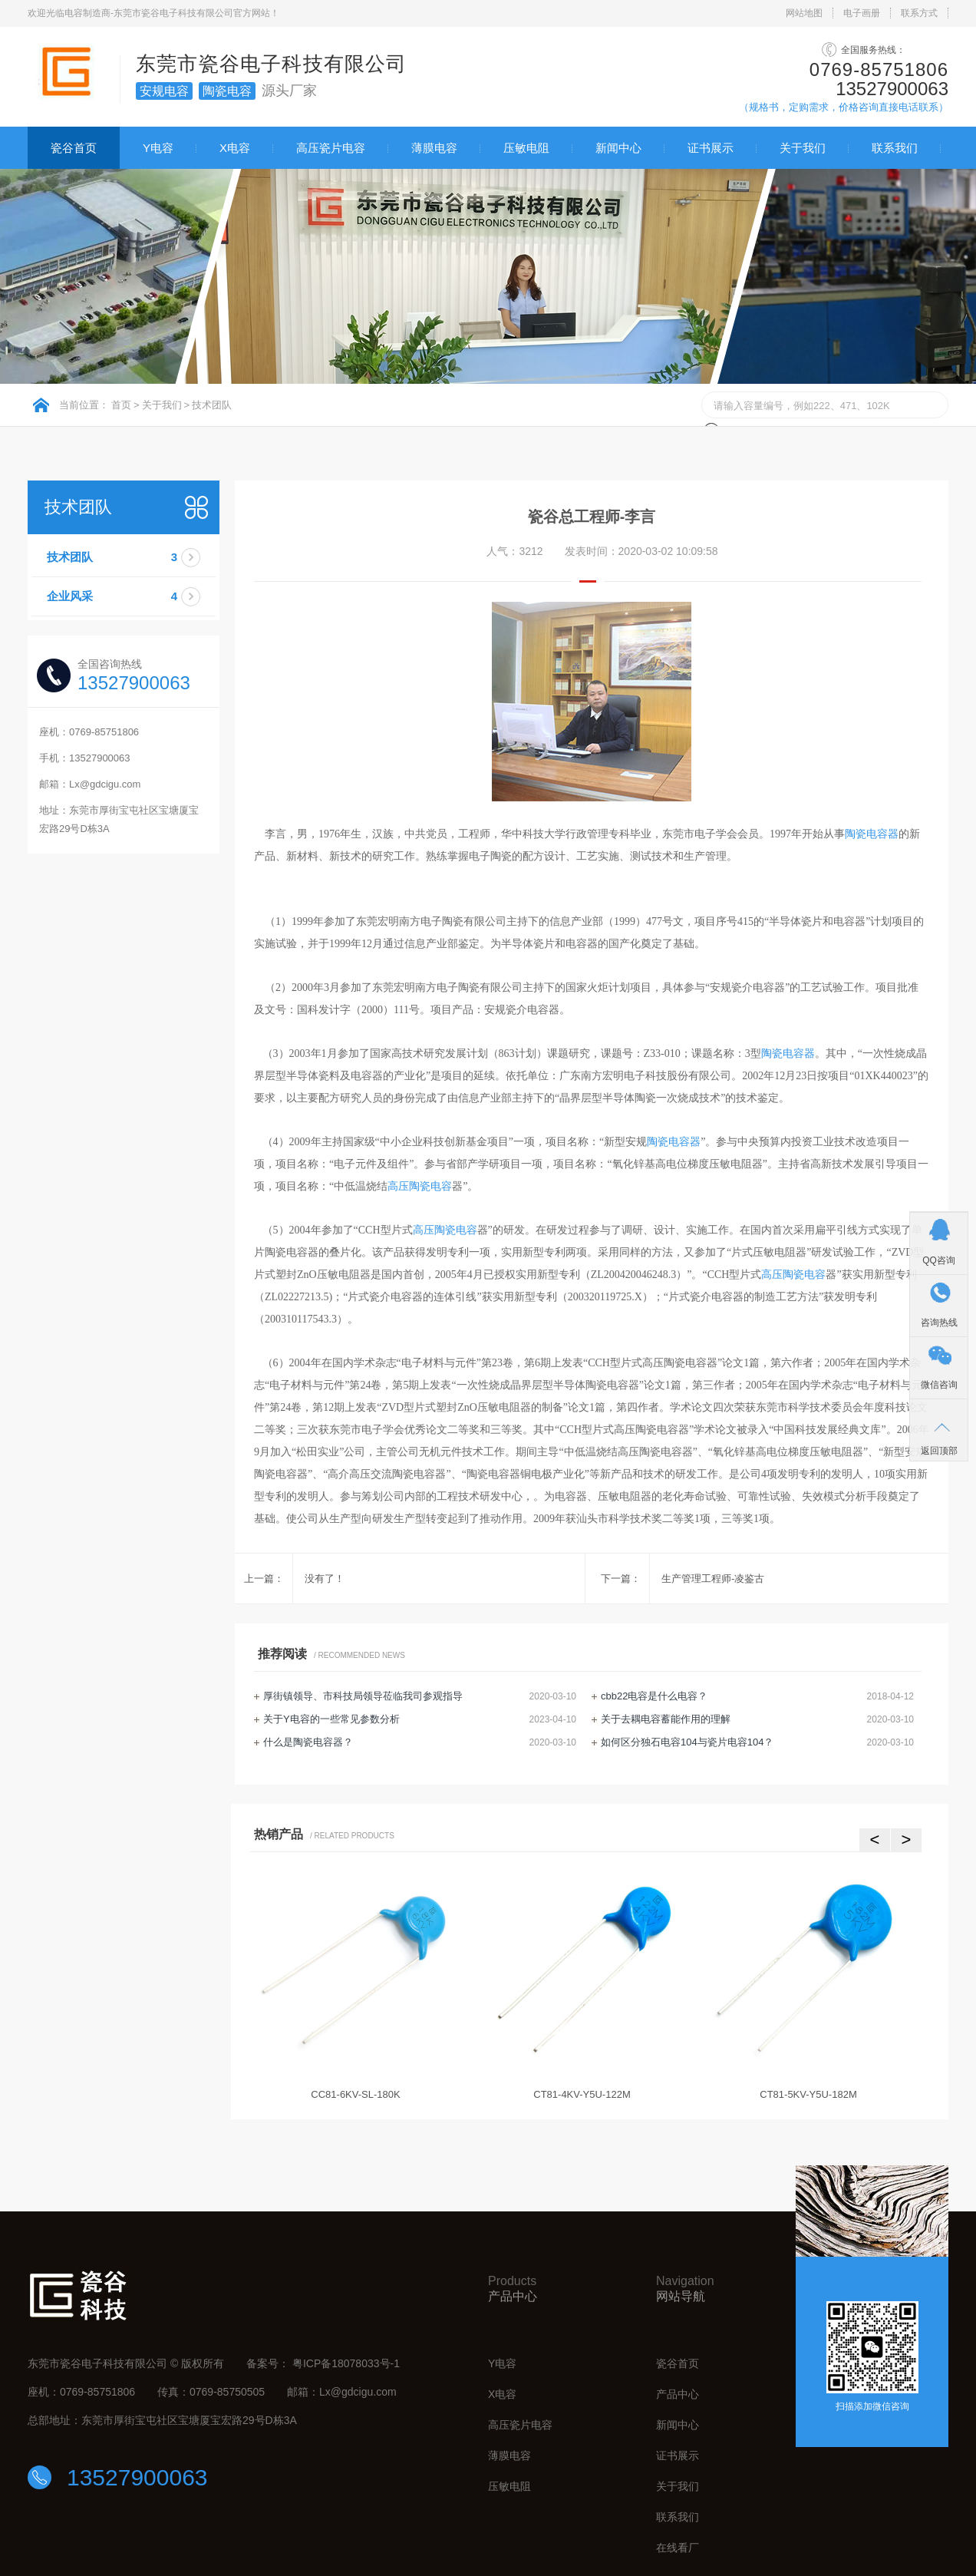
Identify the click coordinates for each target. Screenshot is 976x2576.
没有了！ (325, 1578)
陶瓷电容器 (872, 833)
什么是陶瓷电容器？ (308, 1742)
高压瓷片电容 (330, 147)
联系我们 (895, 147)
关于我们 (803, 147)
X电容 (234, 147)
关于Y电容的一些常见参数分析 (331, 1719)
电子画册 (861, 13)
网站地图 (804, 13)
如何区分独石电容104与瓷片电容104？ (687, 1742)
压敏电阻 (526, 147)
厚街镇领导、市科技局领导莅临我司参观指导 (363, 1696)
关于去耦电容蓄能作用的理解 (665, 1719)
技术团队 (212, 405)
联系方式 (919, 13)
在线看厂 (677, 2547)
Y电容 (158, 147)
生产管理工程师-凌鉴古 (712, 1578)
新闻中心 (618, 147)
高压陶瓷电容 (419, 1186)
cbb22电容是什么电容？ (654, 1696)
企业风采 (131, 596)
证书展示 (710, 147)
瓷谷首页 (74, 147)
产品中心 (677, 2394)
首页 (121, 405)
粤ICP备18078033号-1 (346, 2363)
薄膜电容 (434, 147)
